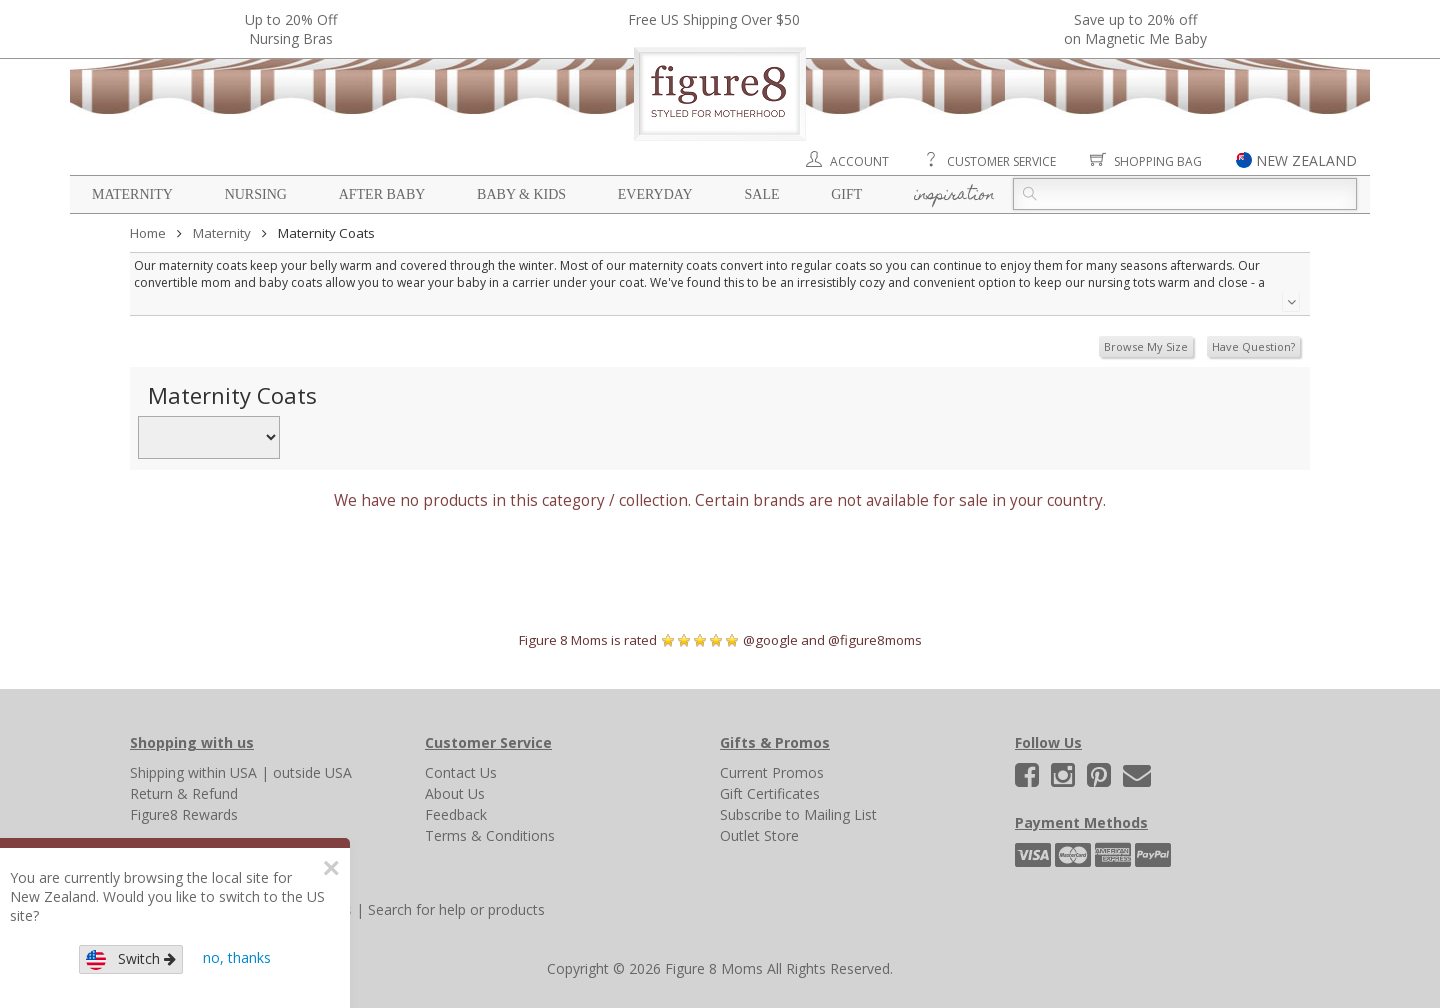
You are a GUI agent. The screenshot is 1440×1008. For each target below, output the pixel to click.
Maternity (132, 194)
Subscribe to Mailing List (798, 814)
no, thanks (237, 957)
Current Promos (772, 772)
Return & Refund (184, 793)
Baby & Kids (521, 194)
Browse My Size (1146, 346)
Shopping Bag (1158, 161)
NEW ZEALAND (1306, 160)
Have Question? (1253, 346)
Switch (131, 959)
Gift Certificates (770, 793)
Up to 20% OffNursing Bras (291, 29)
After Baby (382, 194)
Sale (761, 194)
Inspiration (954, 196)
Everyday (655, 194)
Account (859, 161)
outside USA (312, 772)
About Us (455, 793)
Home (148, 233)
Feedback (456, 814)
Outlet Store (759, 835)
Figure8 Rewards (184, 814)
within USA (222, 772)
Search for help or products (456, 909)
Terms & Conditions (490, 835)
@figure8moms (875, 640)
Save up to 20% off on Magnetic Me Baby (1135, 29)
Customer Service (1001, 161)
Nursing (256, 194)
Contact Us (461, 772)
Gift (846, 194)
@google (770, 640)
